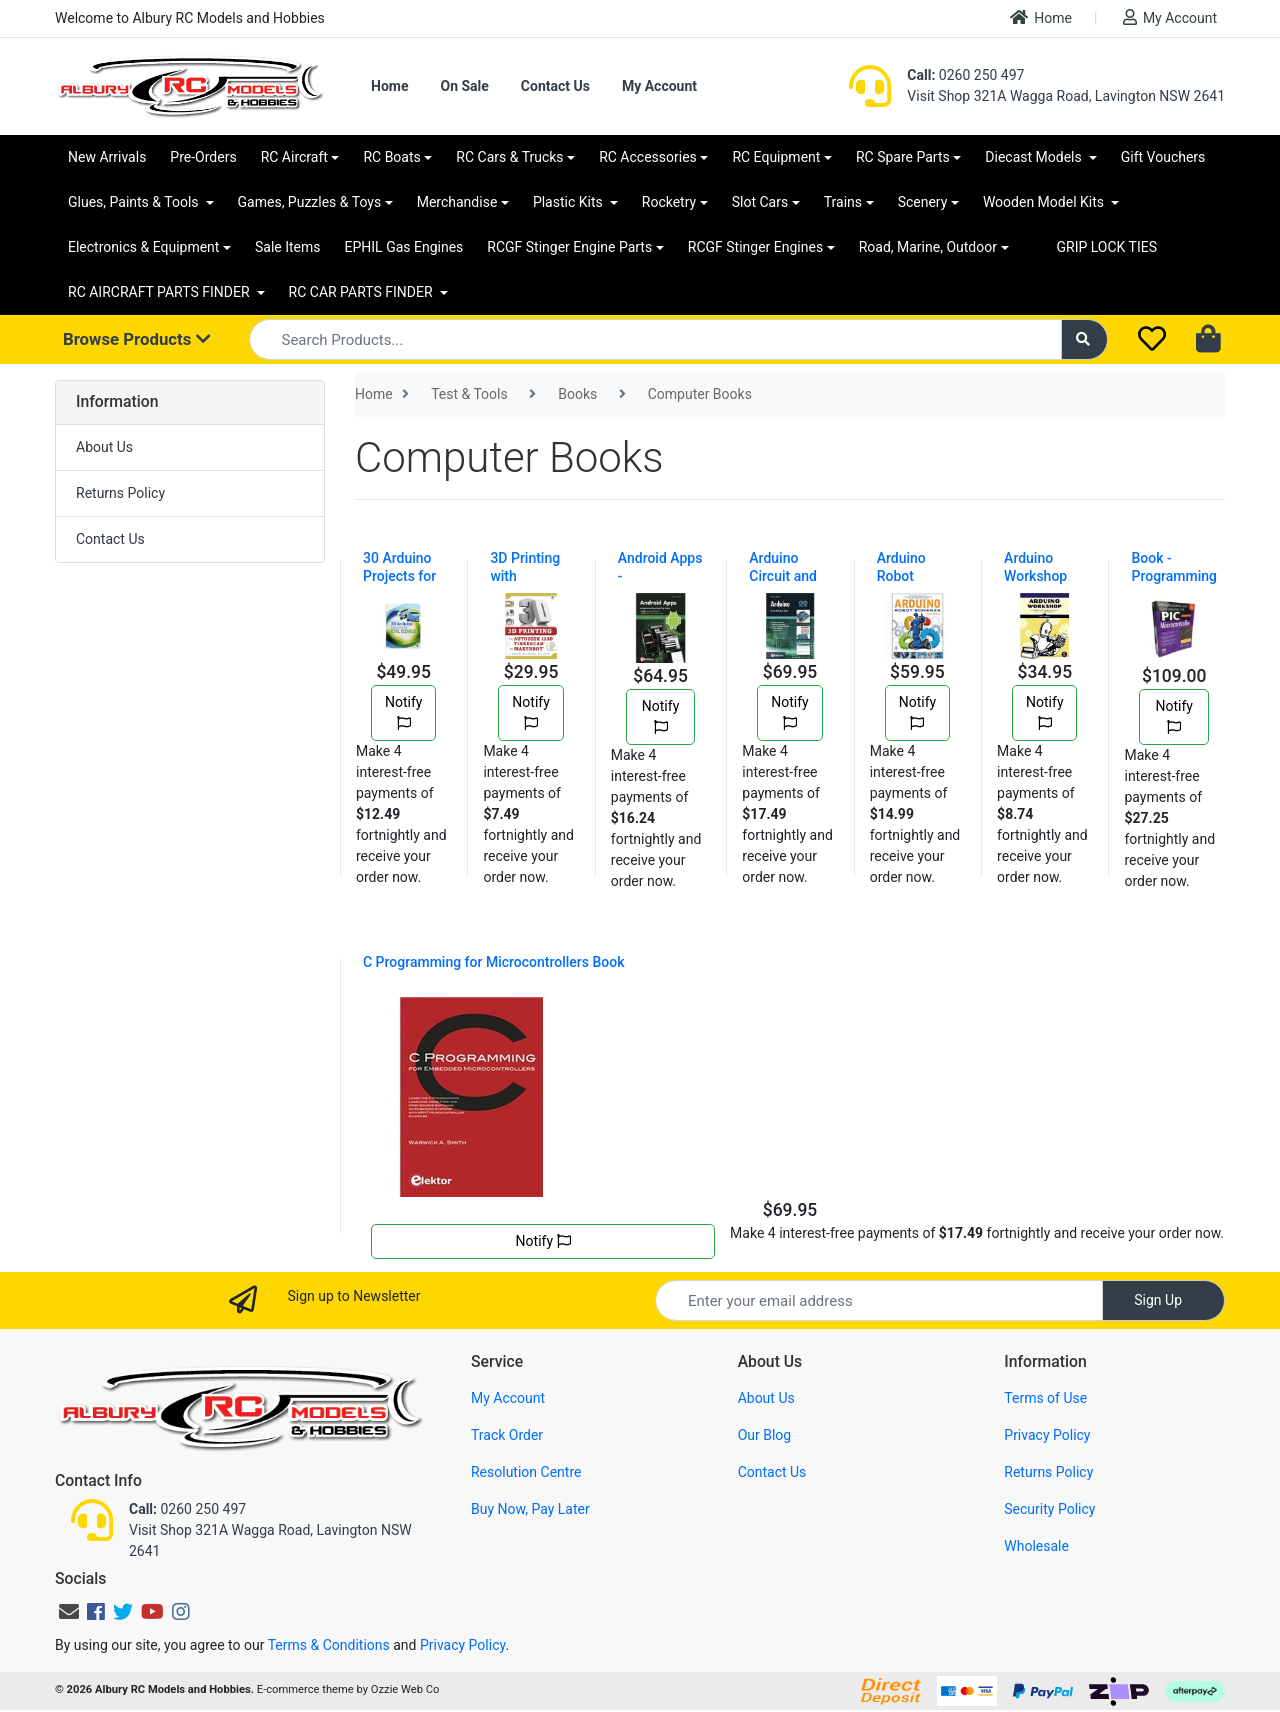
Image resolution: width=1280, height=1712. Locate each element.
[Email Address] (879, 1300)
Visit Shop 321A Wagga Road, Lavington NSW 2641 (1066, 96)
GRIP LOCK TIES (1107, 247)
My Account (1170, 17)
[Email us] (69, 1612)
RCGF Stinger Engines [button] (755, 247)
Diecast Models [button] (1035, 157)
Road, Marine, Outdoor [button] (928, 247)
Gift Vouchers (1163, 157)
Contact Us (555, 86)
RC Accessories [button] (648, 157)
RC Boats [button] (391, 157)
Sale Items (288, 247)
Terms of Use (1045, 1398)
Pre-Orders (203, 157)
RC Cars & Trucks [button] (509, 157)
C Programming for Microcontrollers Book (494, 962)
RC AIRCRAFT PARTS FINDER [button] (160, 292)
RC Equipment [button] (776, 157)
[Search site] (1085, 339)
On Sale (464, 86)
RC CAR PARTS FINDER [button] (362, 292)
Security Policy (1049, 1509)
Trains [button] (843, 202)
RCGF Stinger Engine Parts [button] (569, 247)
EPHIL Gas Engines (404, 247)
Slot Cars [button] (760, 202)
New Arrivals (107, 157)
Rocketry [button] (669, 202)
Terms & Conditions (329, 1645)
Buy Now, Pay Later (530, 1509)
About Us (104, 447)
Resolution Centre (526, 1472)
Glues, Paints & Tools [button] (135, 202)
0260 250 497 (965, 75)
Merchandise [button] (457, 202)
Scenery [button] (923, 202)
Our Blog (765, 1435)
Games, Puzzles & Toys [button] (310, 202)
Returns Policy (120, 493)
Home (1041, 17)
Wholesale (1036, 1546)
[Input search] (655, 339)
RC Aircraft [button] (294, 157)
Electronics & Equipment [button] (143, 247)
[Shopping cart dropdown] (1210, 340)
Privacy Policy (1047, 1435)
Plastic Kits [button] (569, 202)
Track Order (507, 1435)
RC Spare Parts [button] (903, 157)
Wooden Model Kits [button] (1045, 202)
